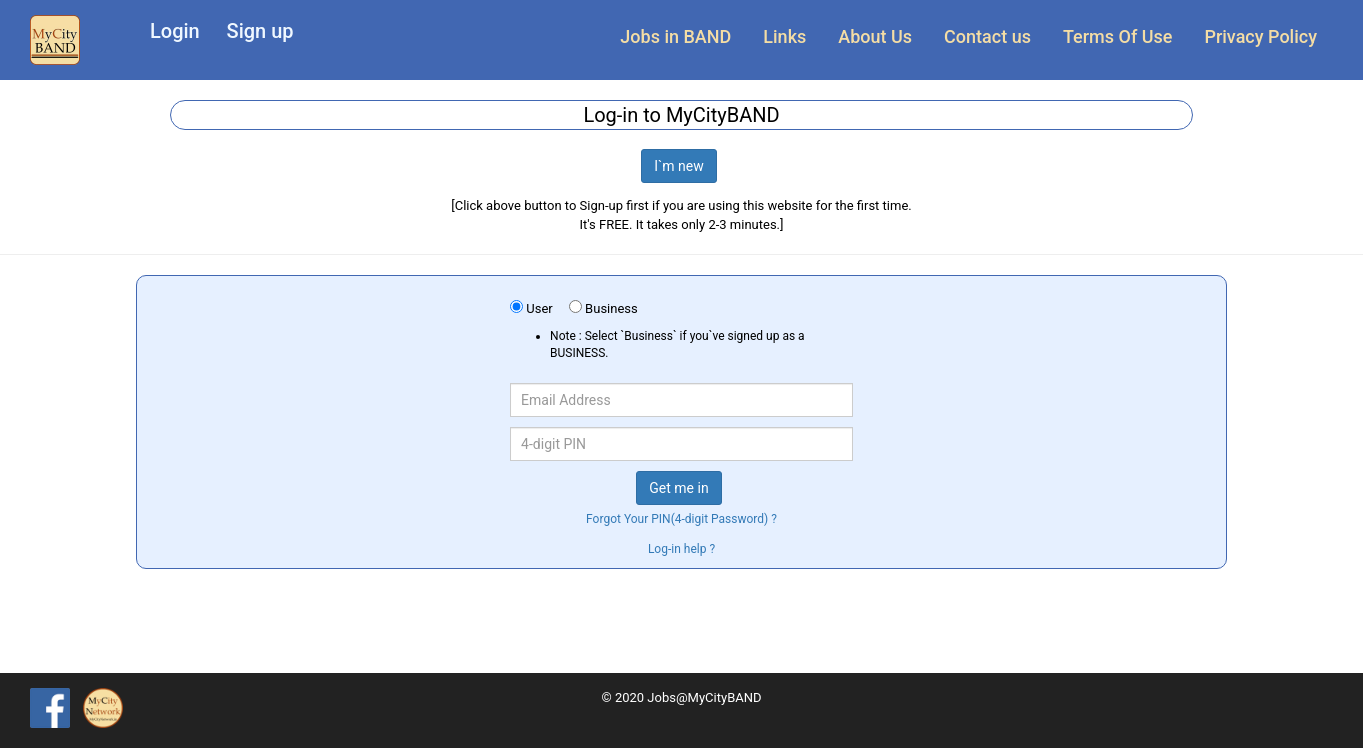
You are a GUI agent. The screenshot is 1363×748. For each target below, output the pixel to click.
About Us (875, 36)
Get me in (678, 488)
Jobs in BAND (675, 36)
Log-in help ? (681, 549)
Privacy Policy (1260, 36)
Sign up (260, 31)
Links (784, 36)
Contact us (987, 36)
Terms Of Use (1117, 36)
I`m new (679, 166)
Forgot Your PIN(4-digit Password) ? (681, 519)
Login (175, 31)
